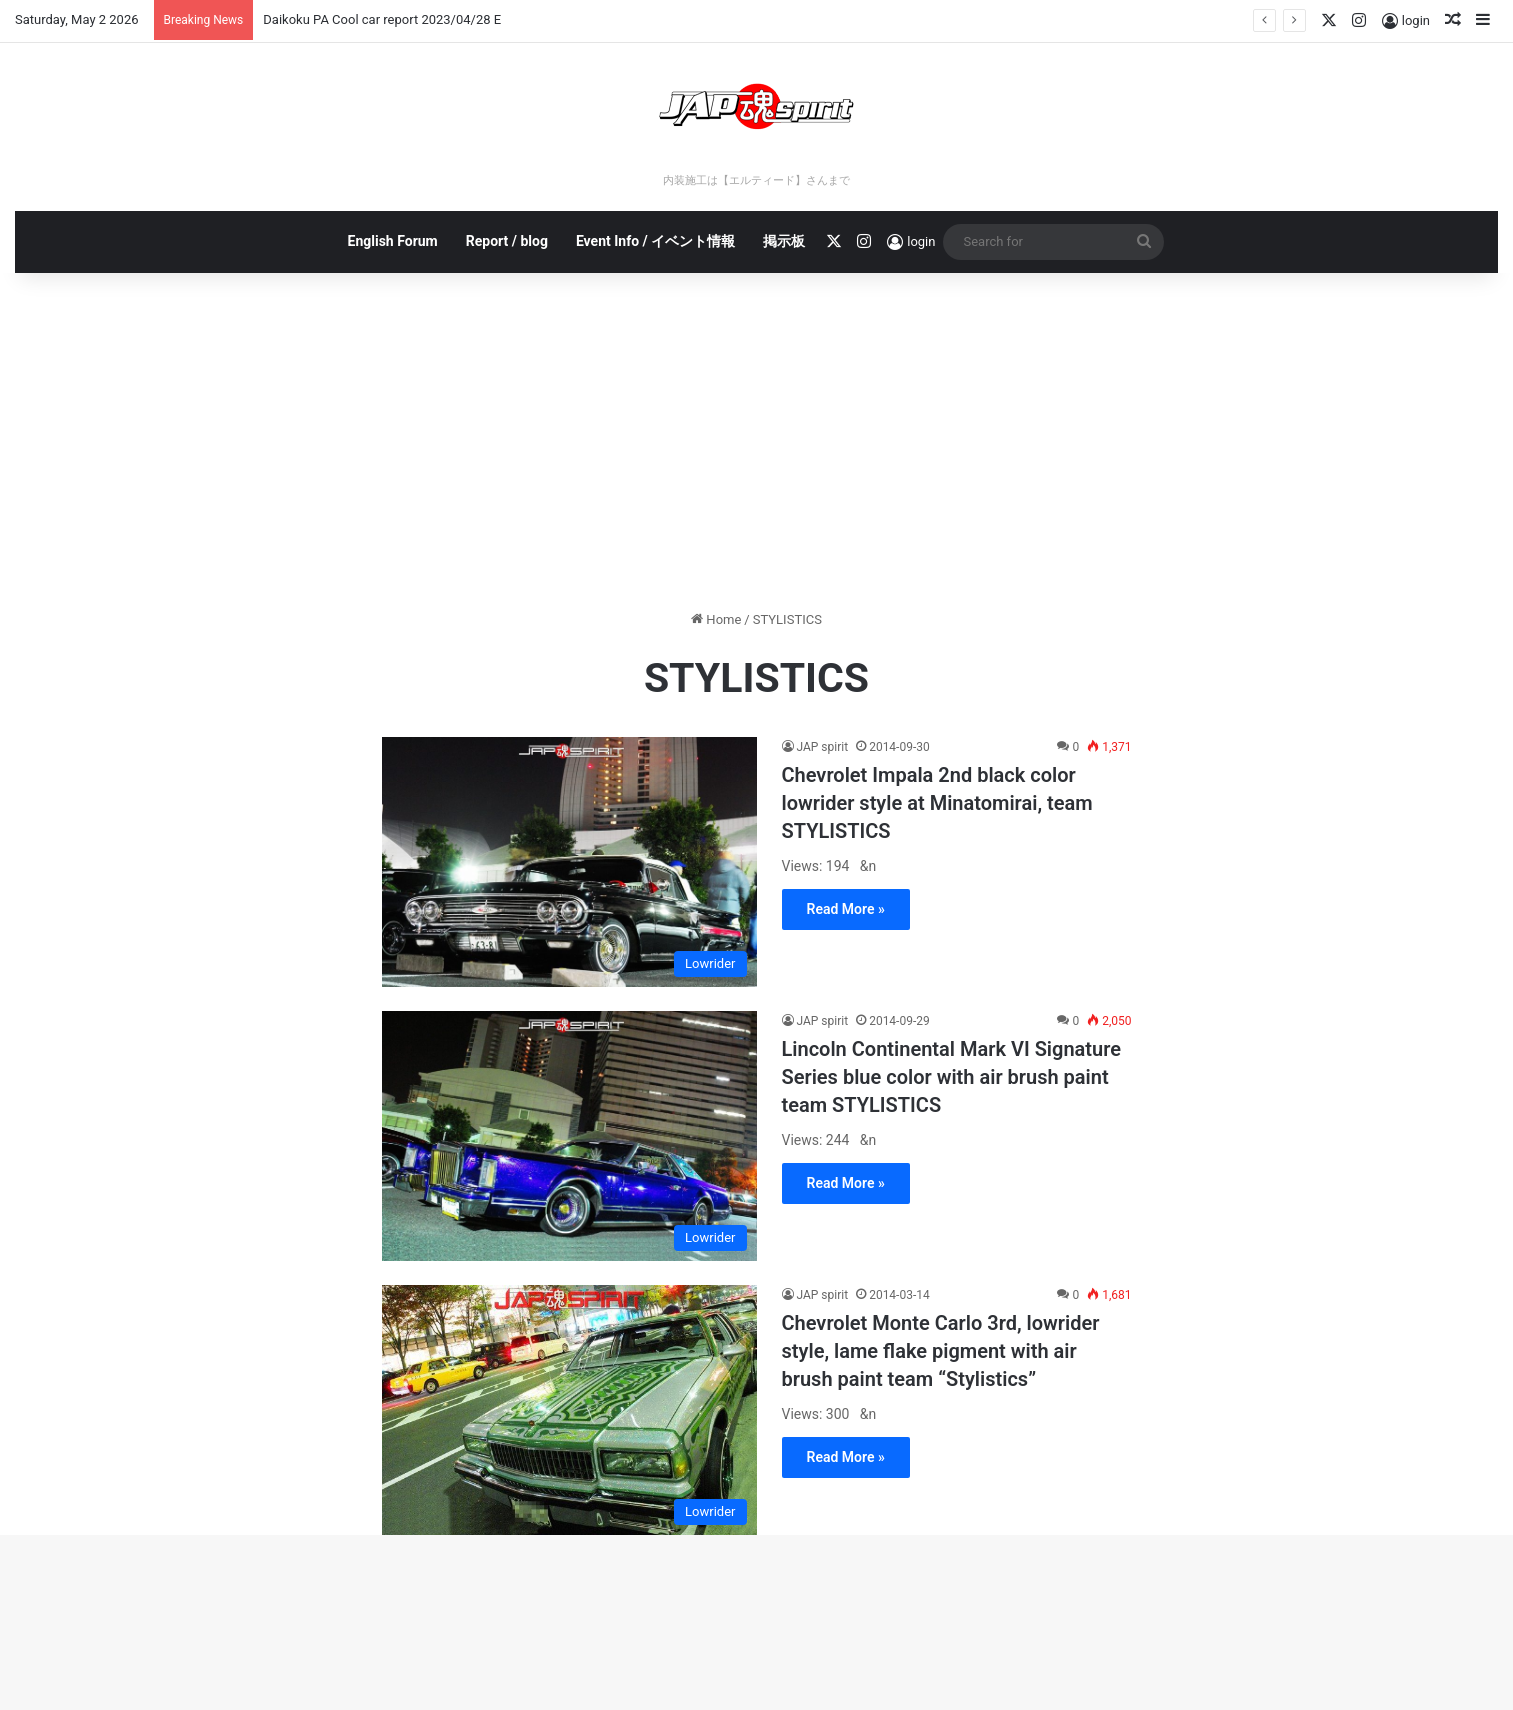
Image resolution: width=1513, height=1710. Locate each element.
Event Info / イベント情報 (655, 241)
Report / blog (507, 241)
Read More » (846, 909)
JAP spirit (823, 747)
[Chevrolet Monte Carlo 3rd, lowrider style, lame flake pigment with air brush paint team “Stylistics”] (569, 1410)
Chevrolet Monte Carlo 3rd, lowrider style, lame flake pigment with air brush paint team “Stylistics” (941, 1351)
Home (716, 619)
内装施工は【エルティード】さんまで (756, 180)
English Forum (393, 241)
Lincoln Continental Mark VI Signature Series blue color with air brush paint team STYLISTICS (952, 1077)
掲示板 (784, 241)
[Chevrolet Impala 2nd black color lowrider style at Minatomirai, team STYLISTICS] (569, 862)
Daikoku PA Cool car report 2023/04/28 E (382, 19)
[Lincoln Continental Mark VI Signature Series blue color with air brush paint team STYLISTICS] (569, 1136)
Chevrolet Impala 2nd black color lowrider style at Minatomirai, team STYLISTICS (937, 803)
